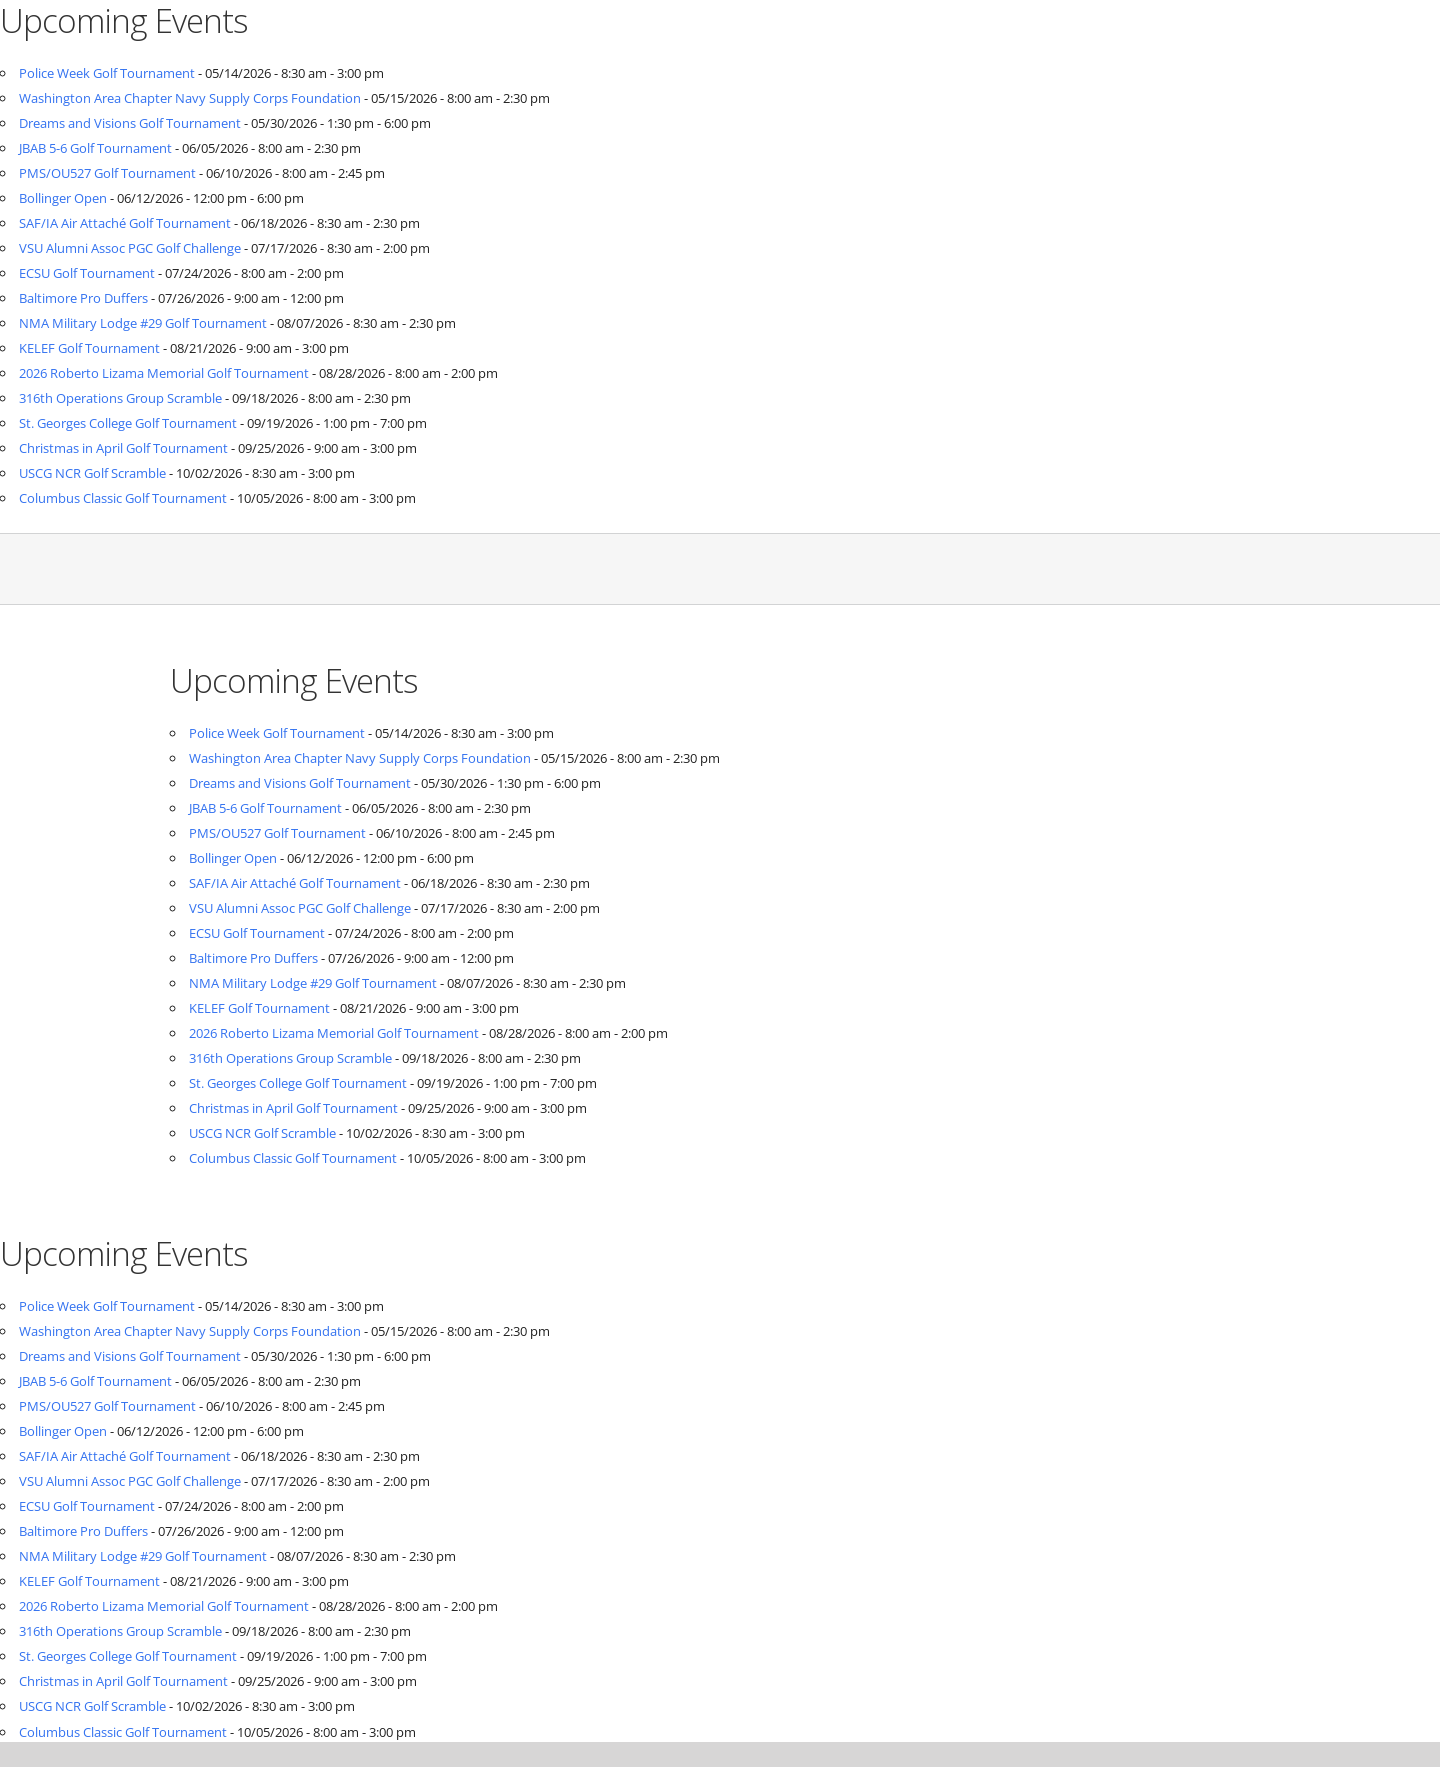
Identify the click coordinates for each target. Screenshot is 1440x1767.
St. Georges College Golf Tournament (128, 423)
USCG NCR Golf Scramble (92, 473)
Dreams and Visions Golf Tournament (130, 123)
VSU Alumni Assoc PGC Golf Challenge (130, 248)
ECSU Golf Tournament (87, 273)
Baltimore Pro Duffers (83, 298)
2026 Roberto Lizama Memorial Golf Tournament (164, 373)
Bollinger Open (63, 198)
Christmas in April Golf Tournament (123, 448)
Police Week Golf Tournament (107, 73)
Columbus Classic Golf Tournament (123, 498)
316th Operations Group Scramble (120, 398)
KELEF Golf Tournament (89, 348)
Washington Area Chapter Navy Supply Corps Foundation (190, 98)
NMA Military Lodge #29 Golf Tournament (143, 323)
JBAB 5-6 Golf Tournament (95, 148)
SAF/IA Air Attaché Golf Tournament (125, 223)
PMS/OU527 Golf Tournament (107, 173)
